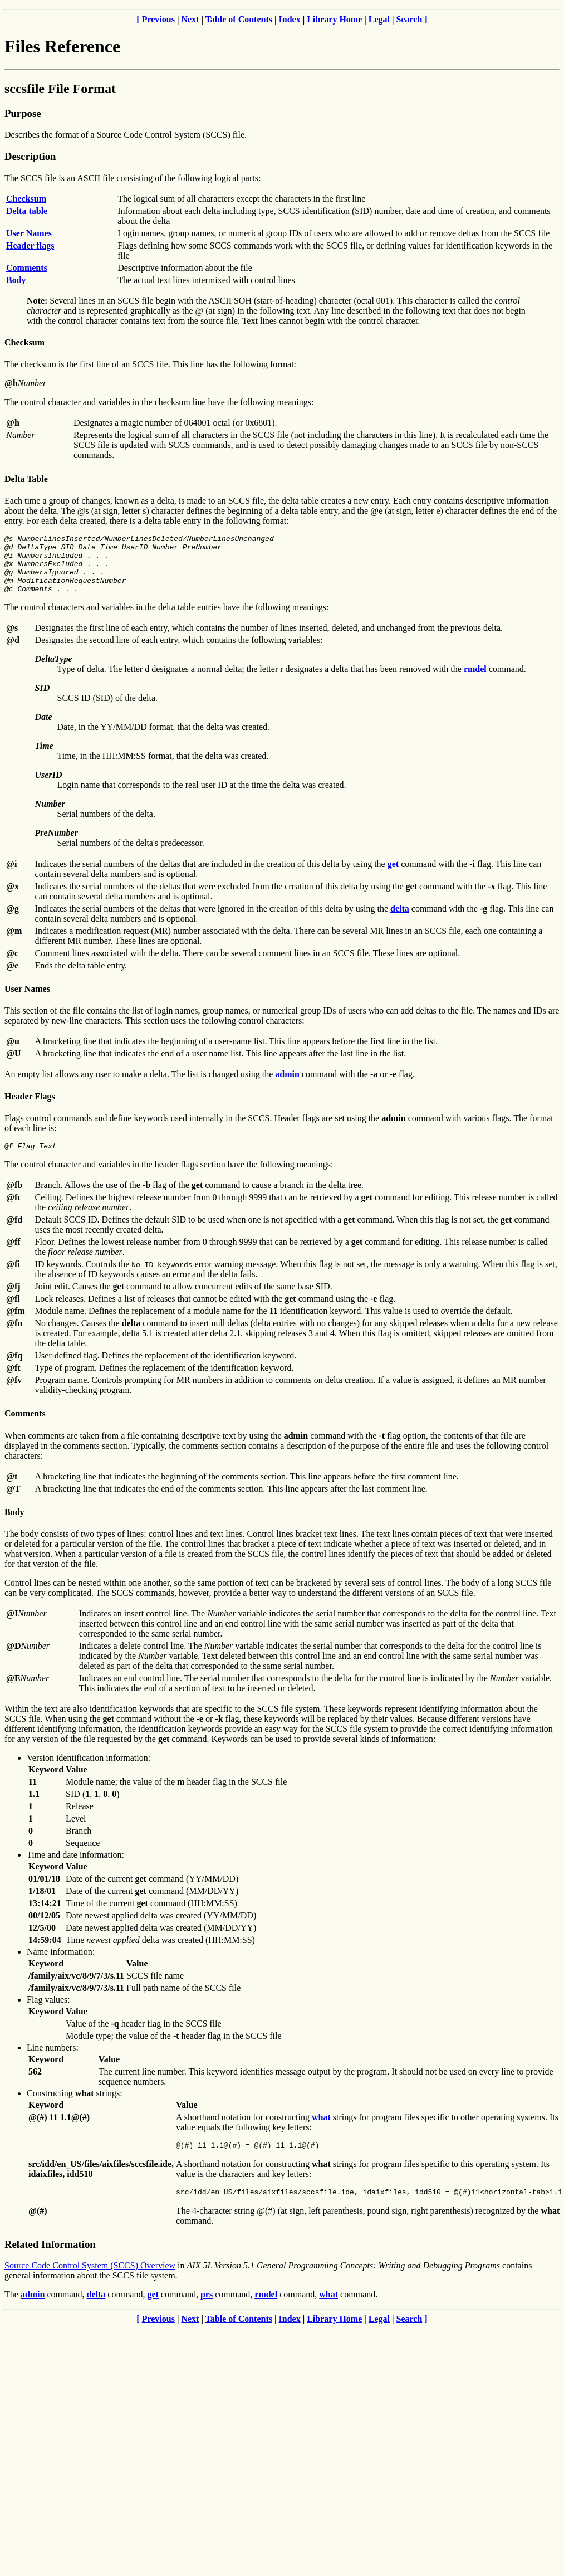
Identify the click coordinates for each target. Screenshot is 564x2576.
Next (190, 19)
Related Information (50, 2261)
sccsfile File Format (60, 88)
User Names (27, 1000)
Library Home (334, 19)
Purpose (22, 113)
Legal (379, 19)
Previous (158, 19)
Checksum (24, 342)
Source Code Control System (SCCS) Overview (89, 2282)
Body (14, 1525)
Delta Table (26, 479)
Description (30, 156)
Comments (25, 1426)
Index (290, 19)
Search (409, 19)
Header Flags (29, 1108)
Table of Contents (238, 19)
